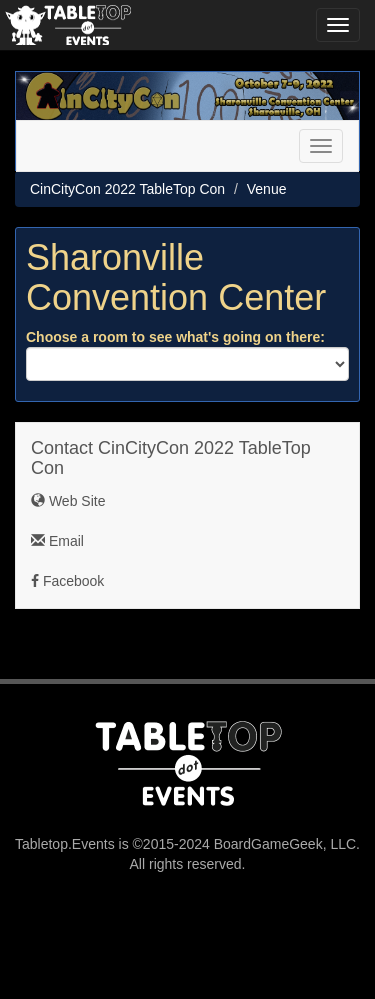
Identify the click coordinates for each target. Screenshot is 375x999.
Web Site (68, 501)
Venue (267, 189)
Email (57, 541)
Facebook (67, 581)
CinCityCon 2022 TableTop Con (127, 189)
